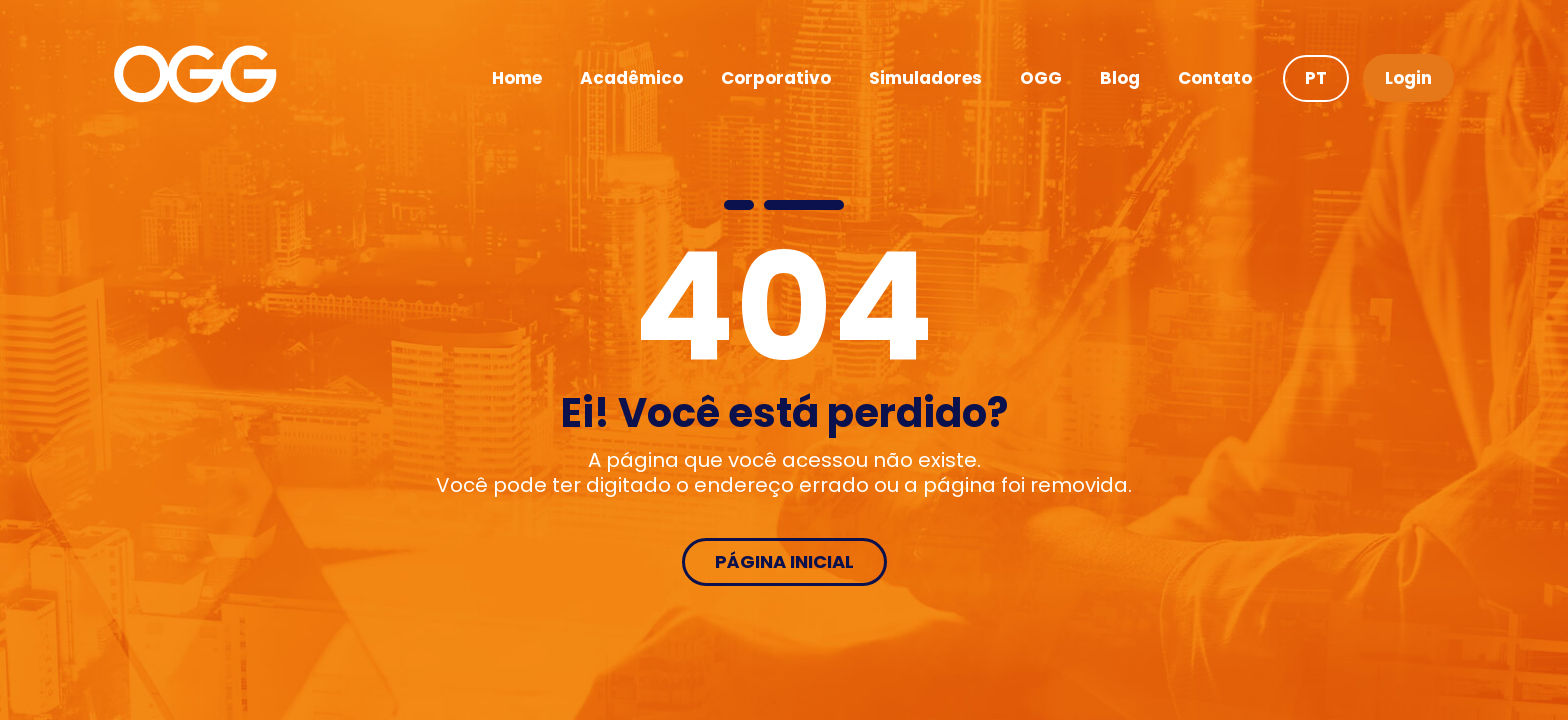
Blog (1120, 78)
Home (517, 78)
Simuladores (925, 78)
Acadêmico (631, 78)
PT (1316, 78)
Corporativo (776, 78)
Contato (1215, 78)
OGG (1041, 78)
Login (1408, 78)
